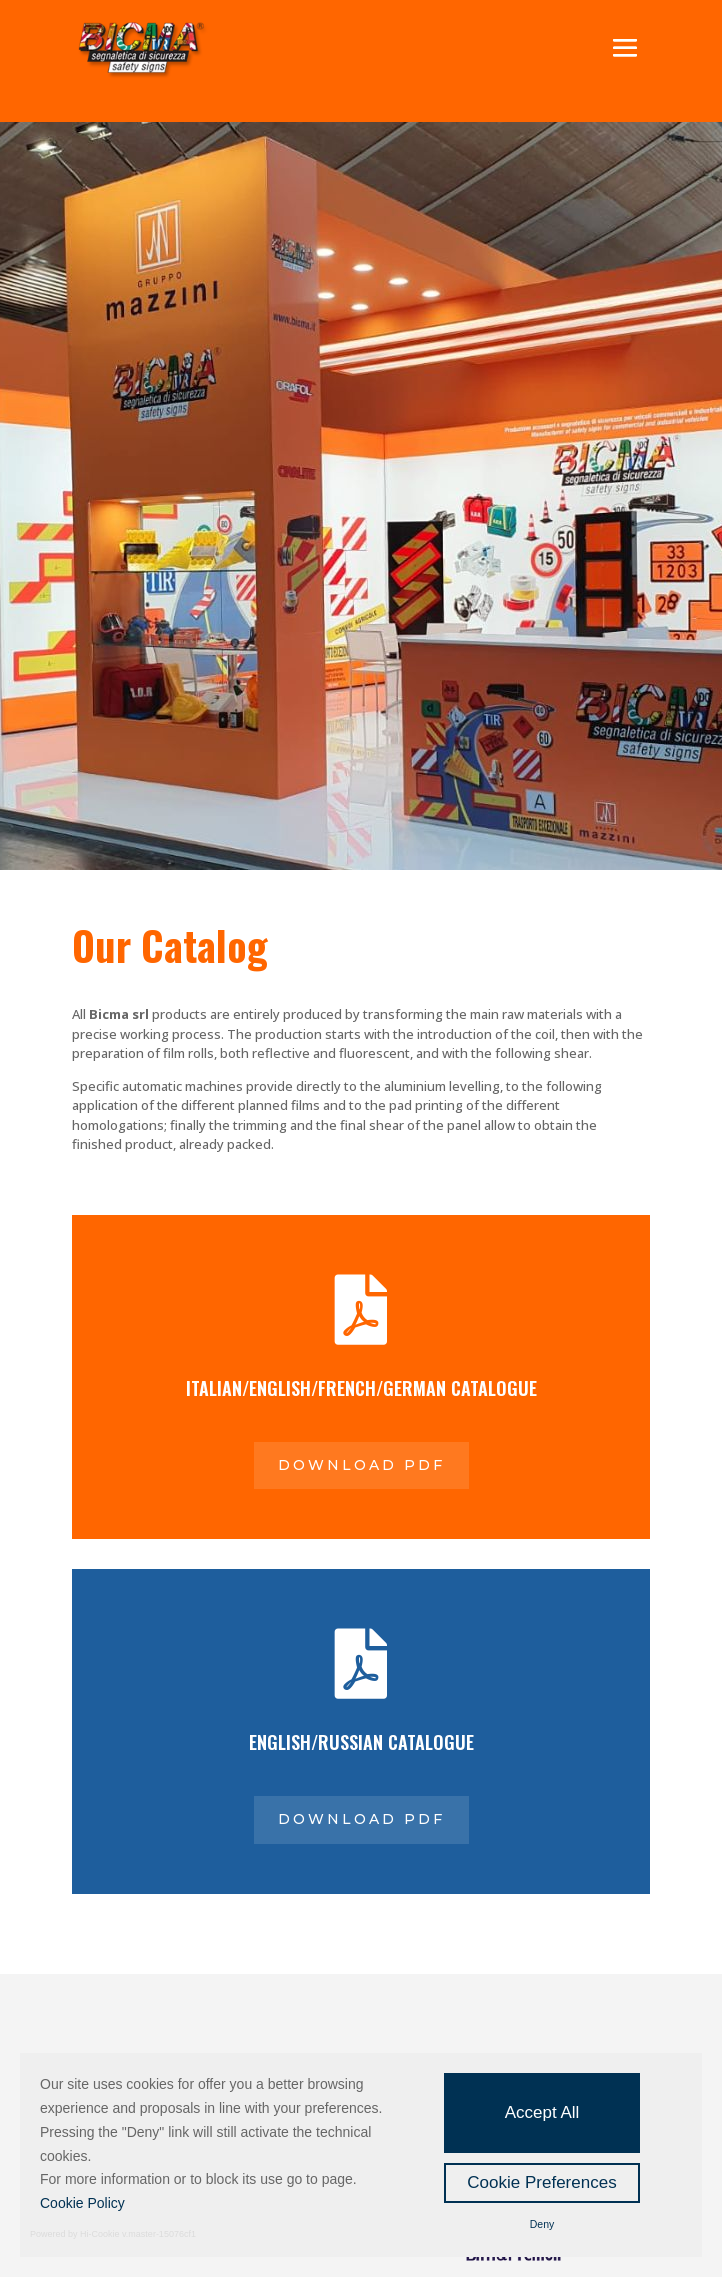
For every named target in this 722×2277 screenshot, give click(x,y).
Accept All (542, 2112)
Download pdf (361, 1465)
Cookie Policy (82, 2203)
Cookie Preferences (541, 2182)
